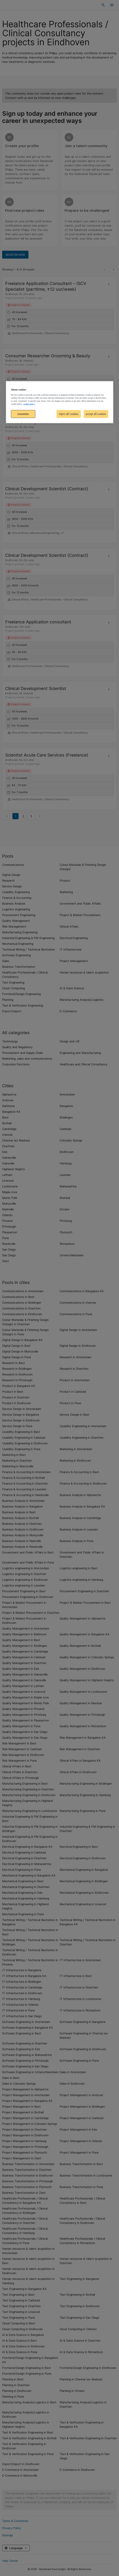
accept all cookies (96, 413)
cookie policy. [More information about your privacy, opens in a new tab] (29, 404)
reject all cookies (68, 413)
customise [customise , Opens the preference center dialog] (23, 413)
